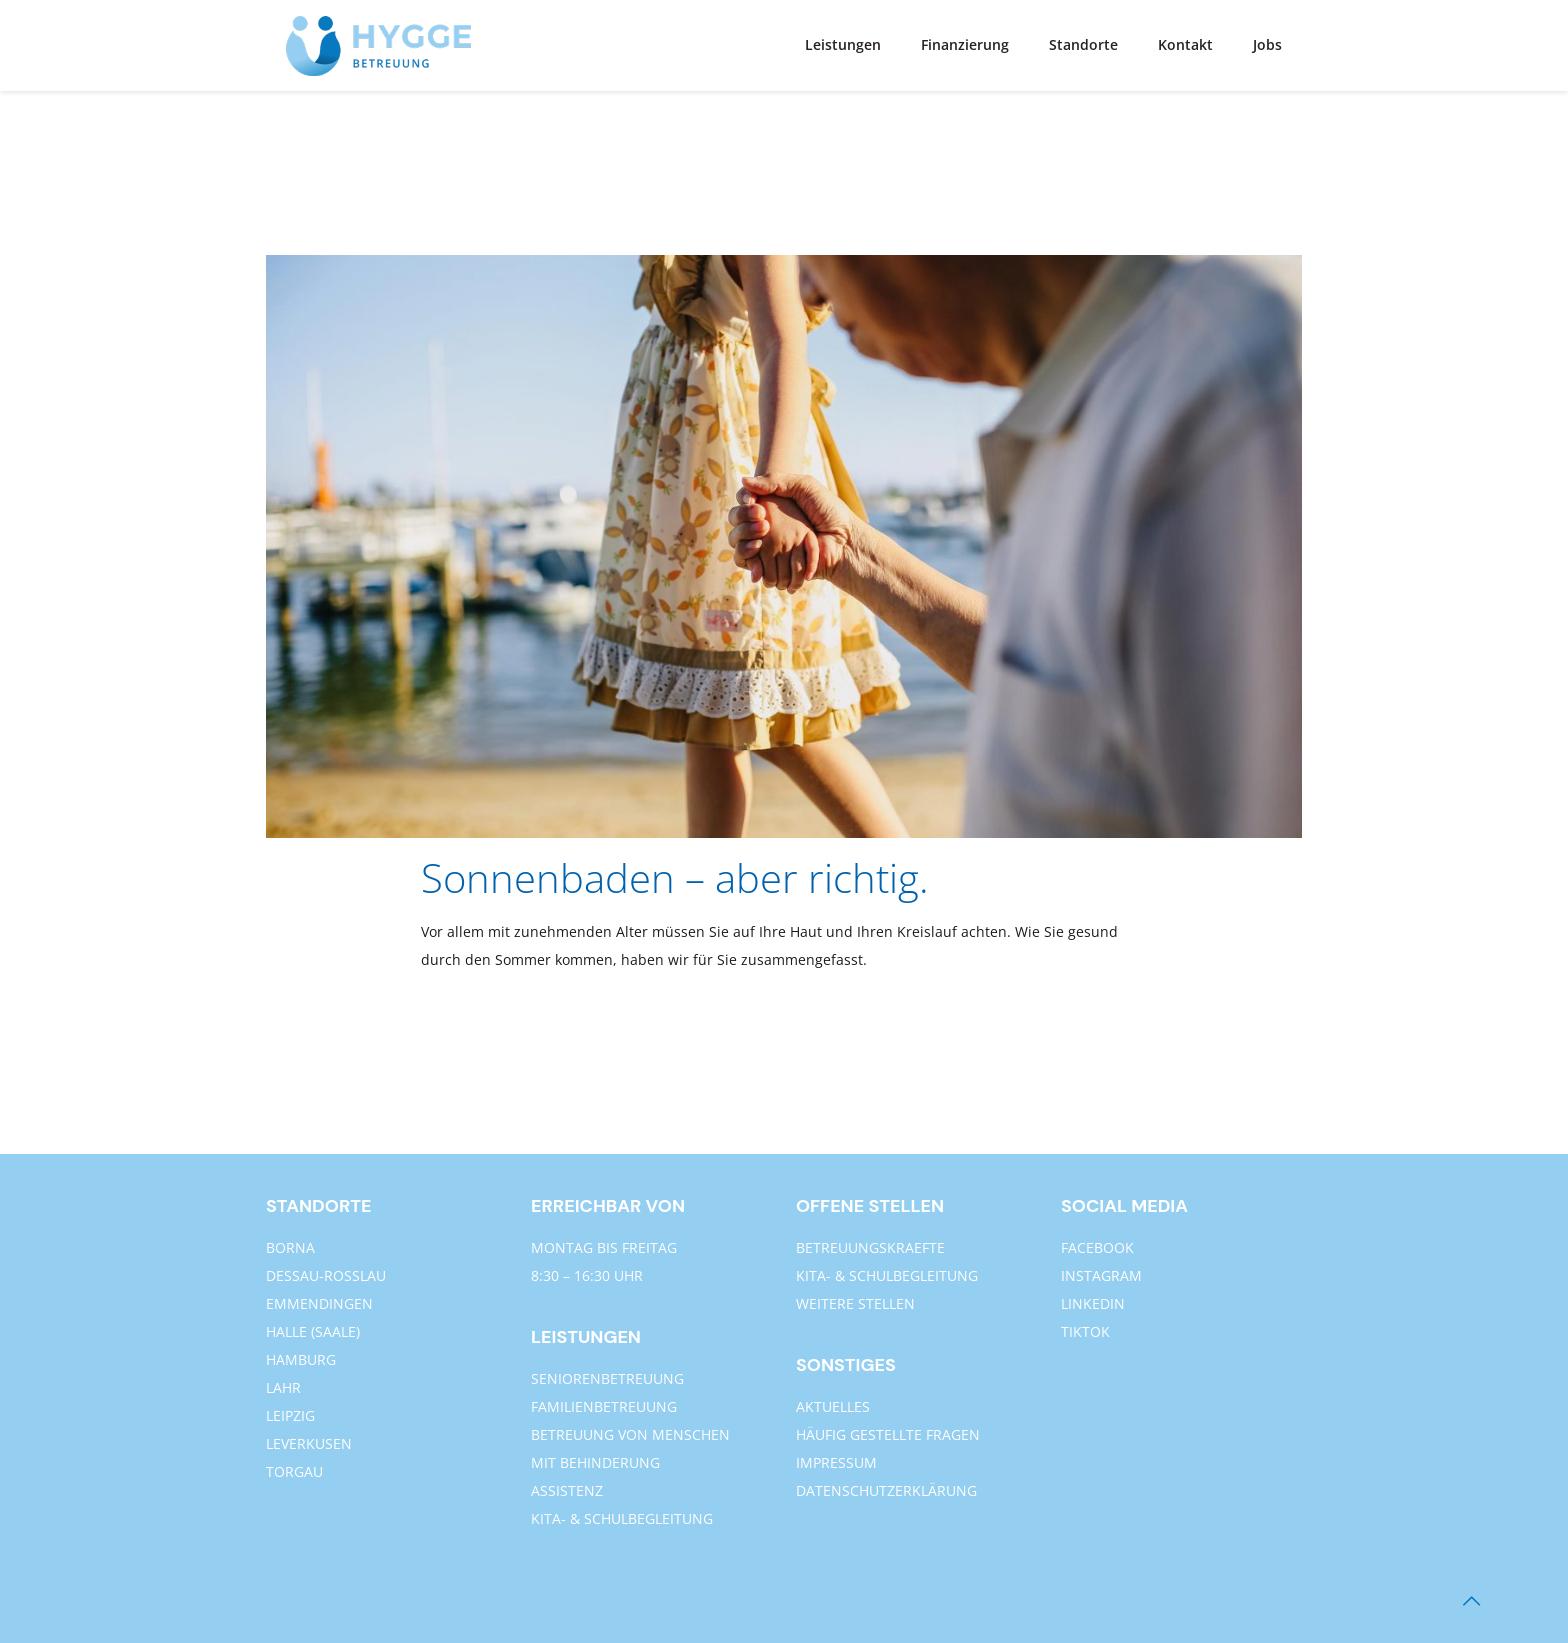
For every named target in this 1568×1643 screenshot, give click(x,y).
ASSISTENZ (567, 1490)
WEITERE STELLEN (855, 1303)
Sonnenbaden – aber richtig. (675, 877)
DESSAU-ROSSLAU (326, 1275)
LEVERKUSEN (309, 1443)
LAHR (283, 1387)
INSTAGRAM (1101, 1275)
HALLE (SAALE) (313, 1331)
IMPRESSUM (836, 1462)
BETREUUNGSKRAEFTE (870, 1247)
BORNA (290, 1247)
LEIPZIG (290, 1415)
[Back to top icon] (1471, 1601)
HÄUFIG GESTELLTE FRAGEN (888, 1434)
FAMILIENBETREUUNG (604, 1406)
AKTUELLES (833, 1406)
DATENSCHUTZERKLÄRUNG (886, 1490)
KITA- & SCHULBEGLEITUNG (622, 1518)
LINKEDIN (1093, 1303)
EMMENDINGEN (319, 1303)
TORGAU (294, 1471)
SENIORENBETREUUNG (607, 1378)
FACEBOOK (1097, 1247)
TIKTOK (1085, 1331)
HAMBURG (301, 1359)
